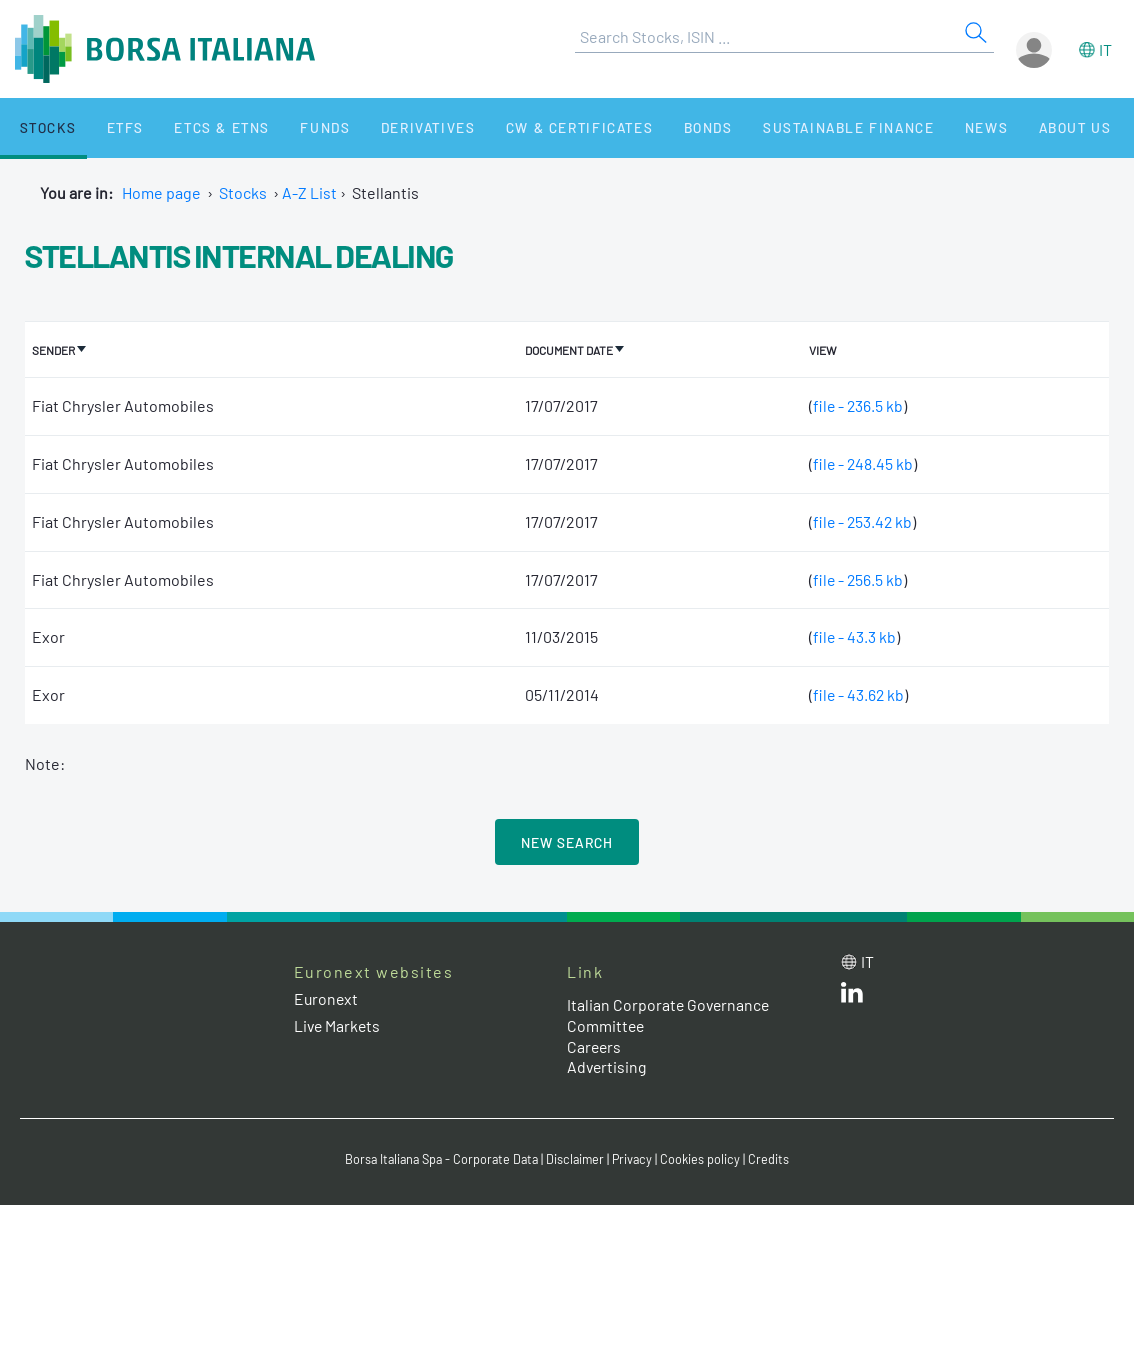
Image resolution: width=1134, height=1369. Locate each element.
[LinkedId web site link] (852, 995)
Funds (293, 127)
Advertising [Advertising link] (608, 1066)
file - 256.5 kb (856, 578)
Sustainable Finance (790, 127)
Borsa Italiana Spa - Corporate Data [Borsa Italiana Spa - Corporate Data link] (439, 1159)
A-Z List (309, 192)
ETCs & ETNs (197, 127)
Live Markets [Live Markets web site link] (338, 1024)
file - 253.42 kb (861, 520)
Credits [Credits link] (774, 1159)
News (922, 127)
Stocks (39, 127)
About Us (1002, 127)
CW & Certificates (534, 127)
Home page (161, 192)
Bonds (656, 127)
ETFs (108, 127)
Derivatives (388, 127)
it (1105, 49)
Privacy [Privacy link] (637, 1159)
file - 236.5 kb (856, 404)
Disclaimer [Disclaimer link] (578, 1159)
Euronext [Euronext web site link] (327, 997)
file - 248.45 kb (861, 462)
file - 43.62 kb (856, 693)
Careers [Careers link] (595, 1045)
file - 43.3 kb (852, 636)
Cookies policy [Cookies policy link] (706, 1159)
